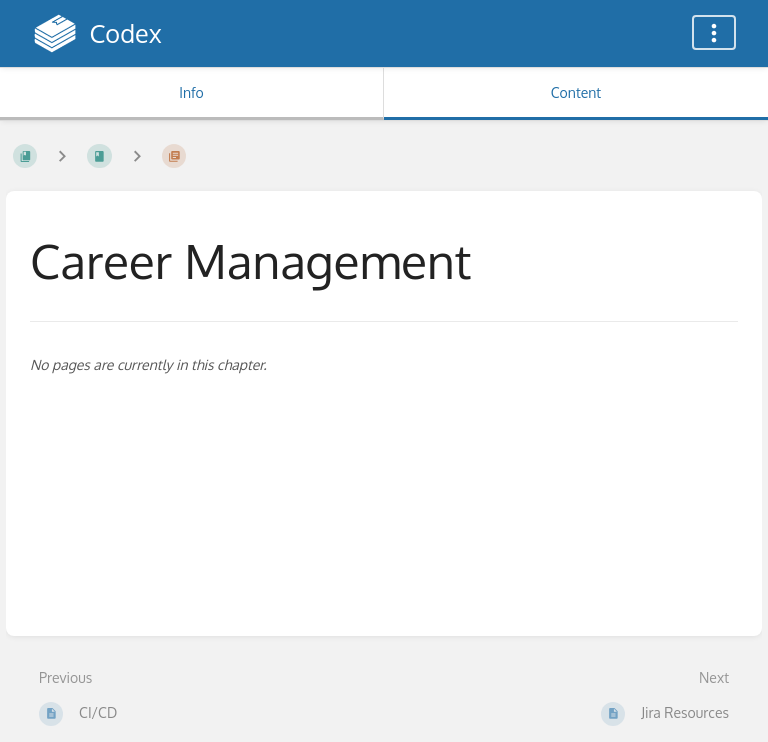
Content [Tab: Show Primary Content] (576, 92)
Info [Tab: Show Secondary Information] (191, 92)
